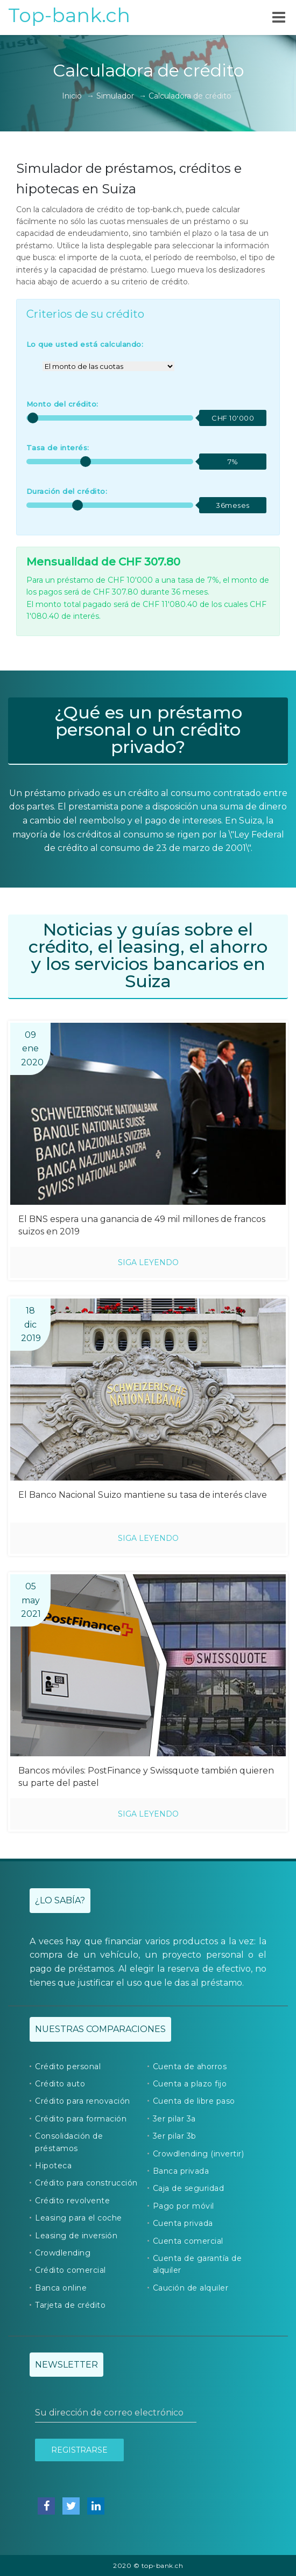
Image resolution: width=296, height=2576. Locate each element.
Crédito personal (68, 2066)
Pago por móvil (183, 2206)
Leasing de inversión (76, 2235)
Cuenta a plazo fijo (190, 2084)
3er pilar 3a (174, 2119)
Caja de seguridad (188, 2188)
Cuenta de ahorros (190, 2066)
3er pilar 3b (174, 2136)
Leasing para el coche (78, 2218)
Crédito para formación (80, 2119)
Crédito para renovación (82, 2101)
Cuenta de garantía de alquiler (197, 2264)
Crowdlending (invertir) (198, 2154)
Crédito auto (60, 2084)
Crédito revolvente (72, 2200)
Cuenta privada (183, 2223)
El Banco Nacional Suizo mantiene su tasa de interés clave (142, 1495)
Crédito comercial (70, 2270)
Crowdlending (62, 2253)
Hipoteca (53, 2165)
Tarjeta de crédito (70, 2305)
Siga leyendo (148, 1262)
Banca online (61, 2288)
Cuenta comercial (188, 2241)
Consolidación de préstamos (69, 2142)
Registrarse (79, 2450)
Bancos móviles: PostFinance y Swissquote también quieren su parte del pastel (146, 1776)
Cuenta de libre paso (194, 2101)
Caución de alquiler (191, 2288)
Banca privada (181, 2171)
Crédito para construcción (86, 2183)
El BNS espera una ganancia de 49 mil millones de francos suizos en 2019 (141, 1225)
